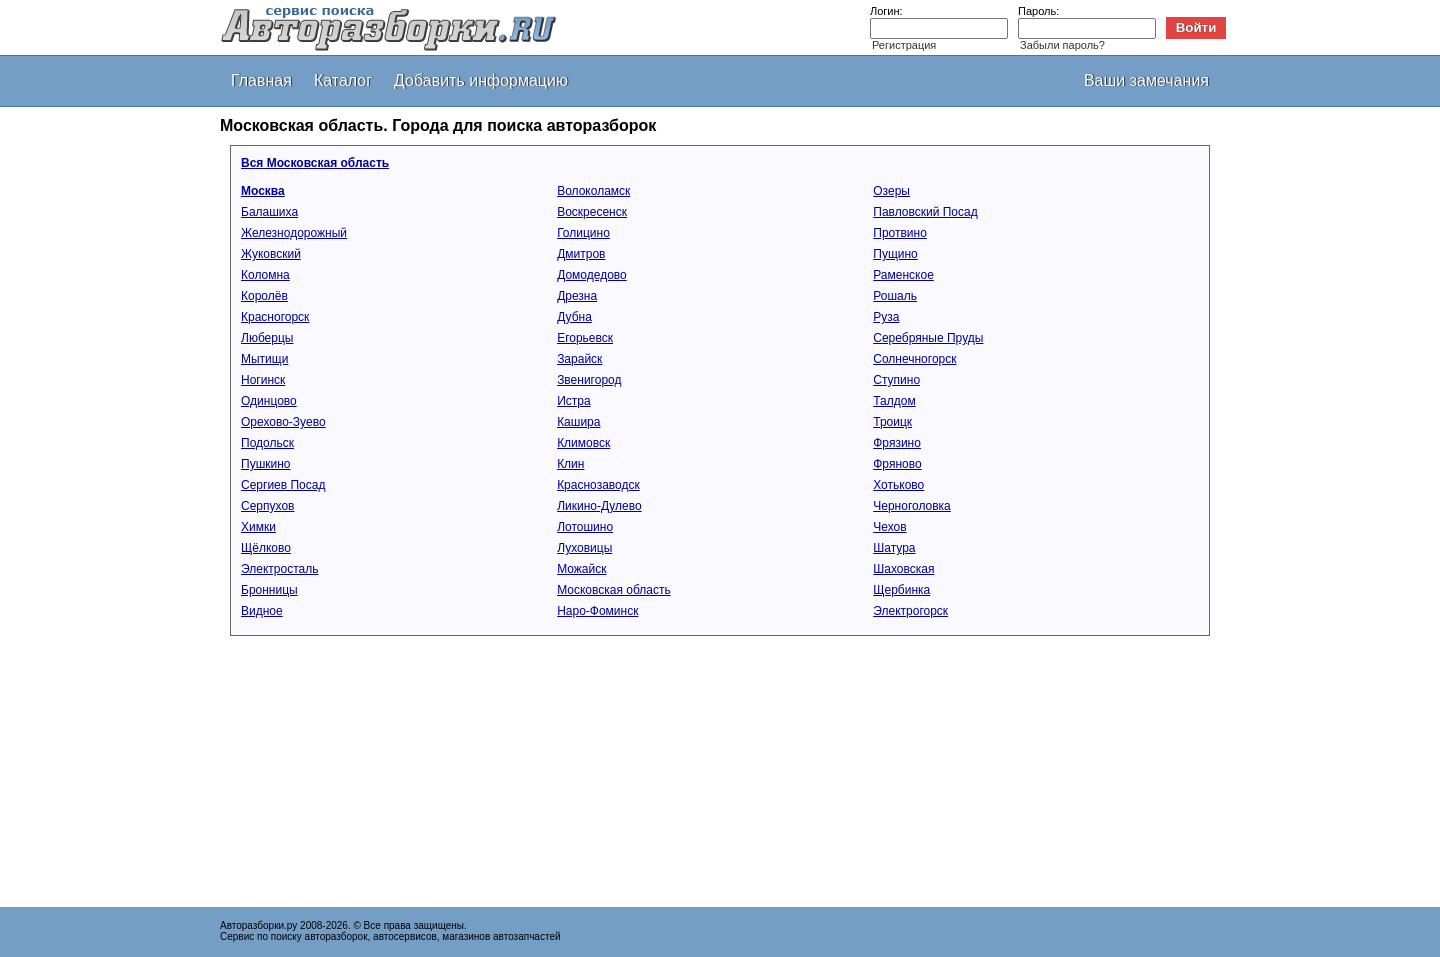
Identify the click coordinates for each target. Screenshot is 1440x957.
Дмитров (581, 254)
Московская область (614, 590)
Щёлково (266, 548)
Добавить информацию (481, 80)
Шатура (894, 548)
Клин (570, 464)
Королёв (264, 296)
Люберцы (267, 338)
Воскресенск (592, 212)
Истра (573, 401)
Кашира (578, 422)
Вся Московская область (315, 163)
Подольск (267, 443)
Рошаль (895, 296)
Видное (262, 611)
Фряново (897, 464)
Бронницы (269, 590)
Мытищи (264, 359)
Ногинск (263, 380)
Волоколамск (593, 191)
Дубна (574, 317)
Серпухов (267, 506)
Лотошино (585, 527)
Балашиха (269, 212)
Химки (258, 527)
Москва (263, 191)
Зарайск (579, 359)
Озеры (891, 191)
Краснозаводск (598, 485)
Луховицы (584, 548)
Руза (886, 317)
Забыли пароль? (1062, 45)
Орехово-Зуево (283, 422)
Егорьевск (585, 338)
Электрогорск (910, 611)
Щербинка (901, 590)
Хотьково (898, 485)
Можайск (581, 569)
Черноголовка (912, 506)
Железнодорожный (294, 233)
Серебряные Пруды (928, 338)
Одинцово (269, 401)
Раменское (903, 275)
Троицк (892, 422)
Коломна (265, 275)
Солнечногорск (914, 359)
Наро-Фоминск (597, 611)
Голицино (583, 233)
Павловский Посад (925, 212)
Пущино (895, 254)
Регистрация (904, 45)
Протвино (900, 233)
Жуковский (271, 254)
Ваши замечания (1146, 80)
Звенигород (589, 380)
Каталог (343, 80)
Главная (261, 80)
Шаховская (903, 569)
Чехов (889, 527)
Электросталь (279, 569)
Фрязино (897, 443)
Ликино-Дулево (599, 506)
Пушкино (266, 464)
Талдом (894, 401)
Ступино (896, 380)
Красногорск (275, 317)
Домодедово (592, 275)
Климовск (583, 443)
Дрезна (577, 296)
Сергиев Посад (283, 485)
